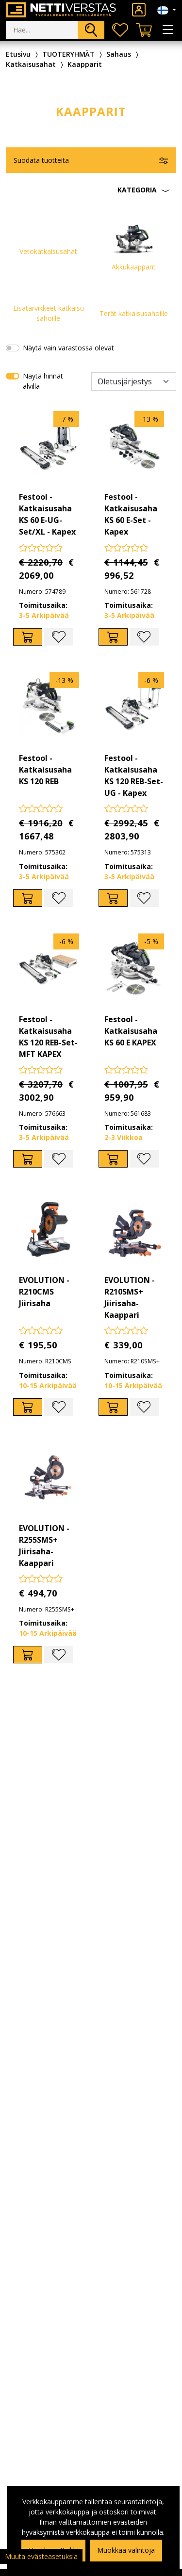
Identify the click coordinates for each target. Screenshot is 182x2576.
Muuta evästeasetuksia (41, 2556)
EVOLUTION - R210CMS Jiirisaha (44, 1292)
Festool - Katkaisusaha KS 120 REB (45, 770)
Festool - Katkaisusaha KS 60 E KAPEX (130, 1031)
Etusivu (18, 54)
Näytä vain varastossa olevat (68, 347)
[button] (91, 190)
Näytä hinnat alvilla (43, 381)
